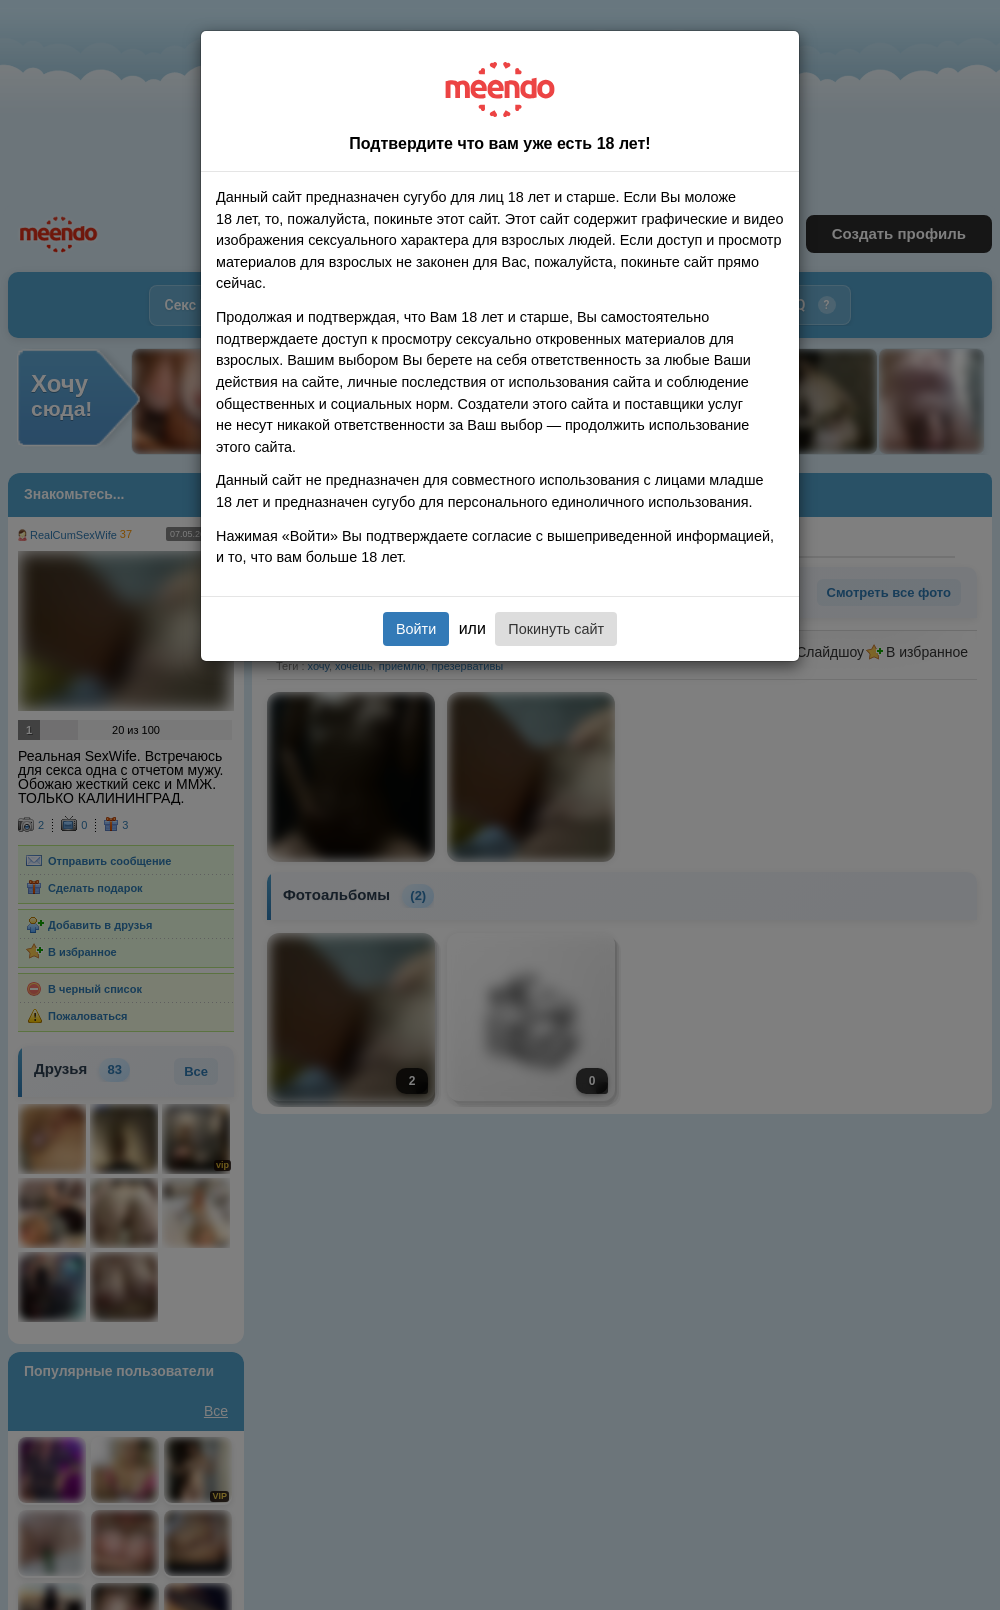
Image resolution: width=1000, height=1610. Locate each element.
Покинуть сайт (556, 629)
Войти (416, 629)
